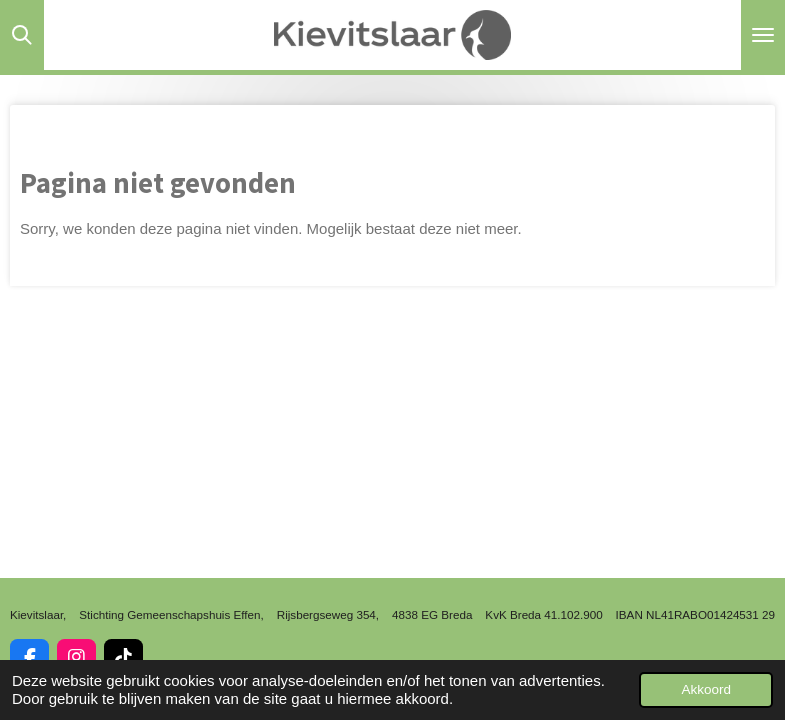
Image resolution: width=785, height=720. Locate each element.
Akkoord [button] (706, 689)
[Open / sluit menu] (763, 35)
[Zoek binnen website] (22, 35)
